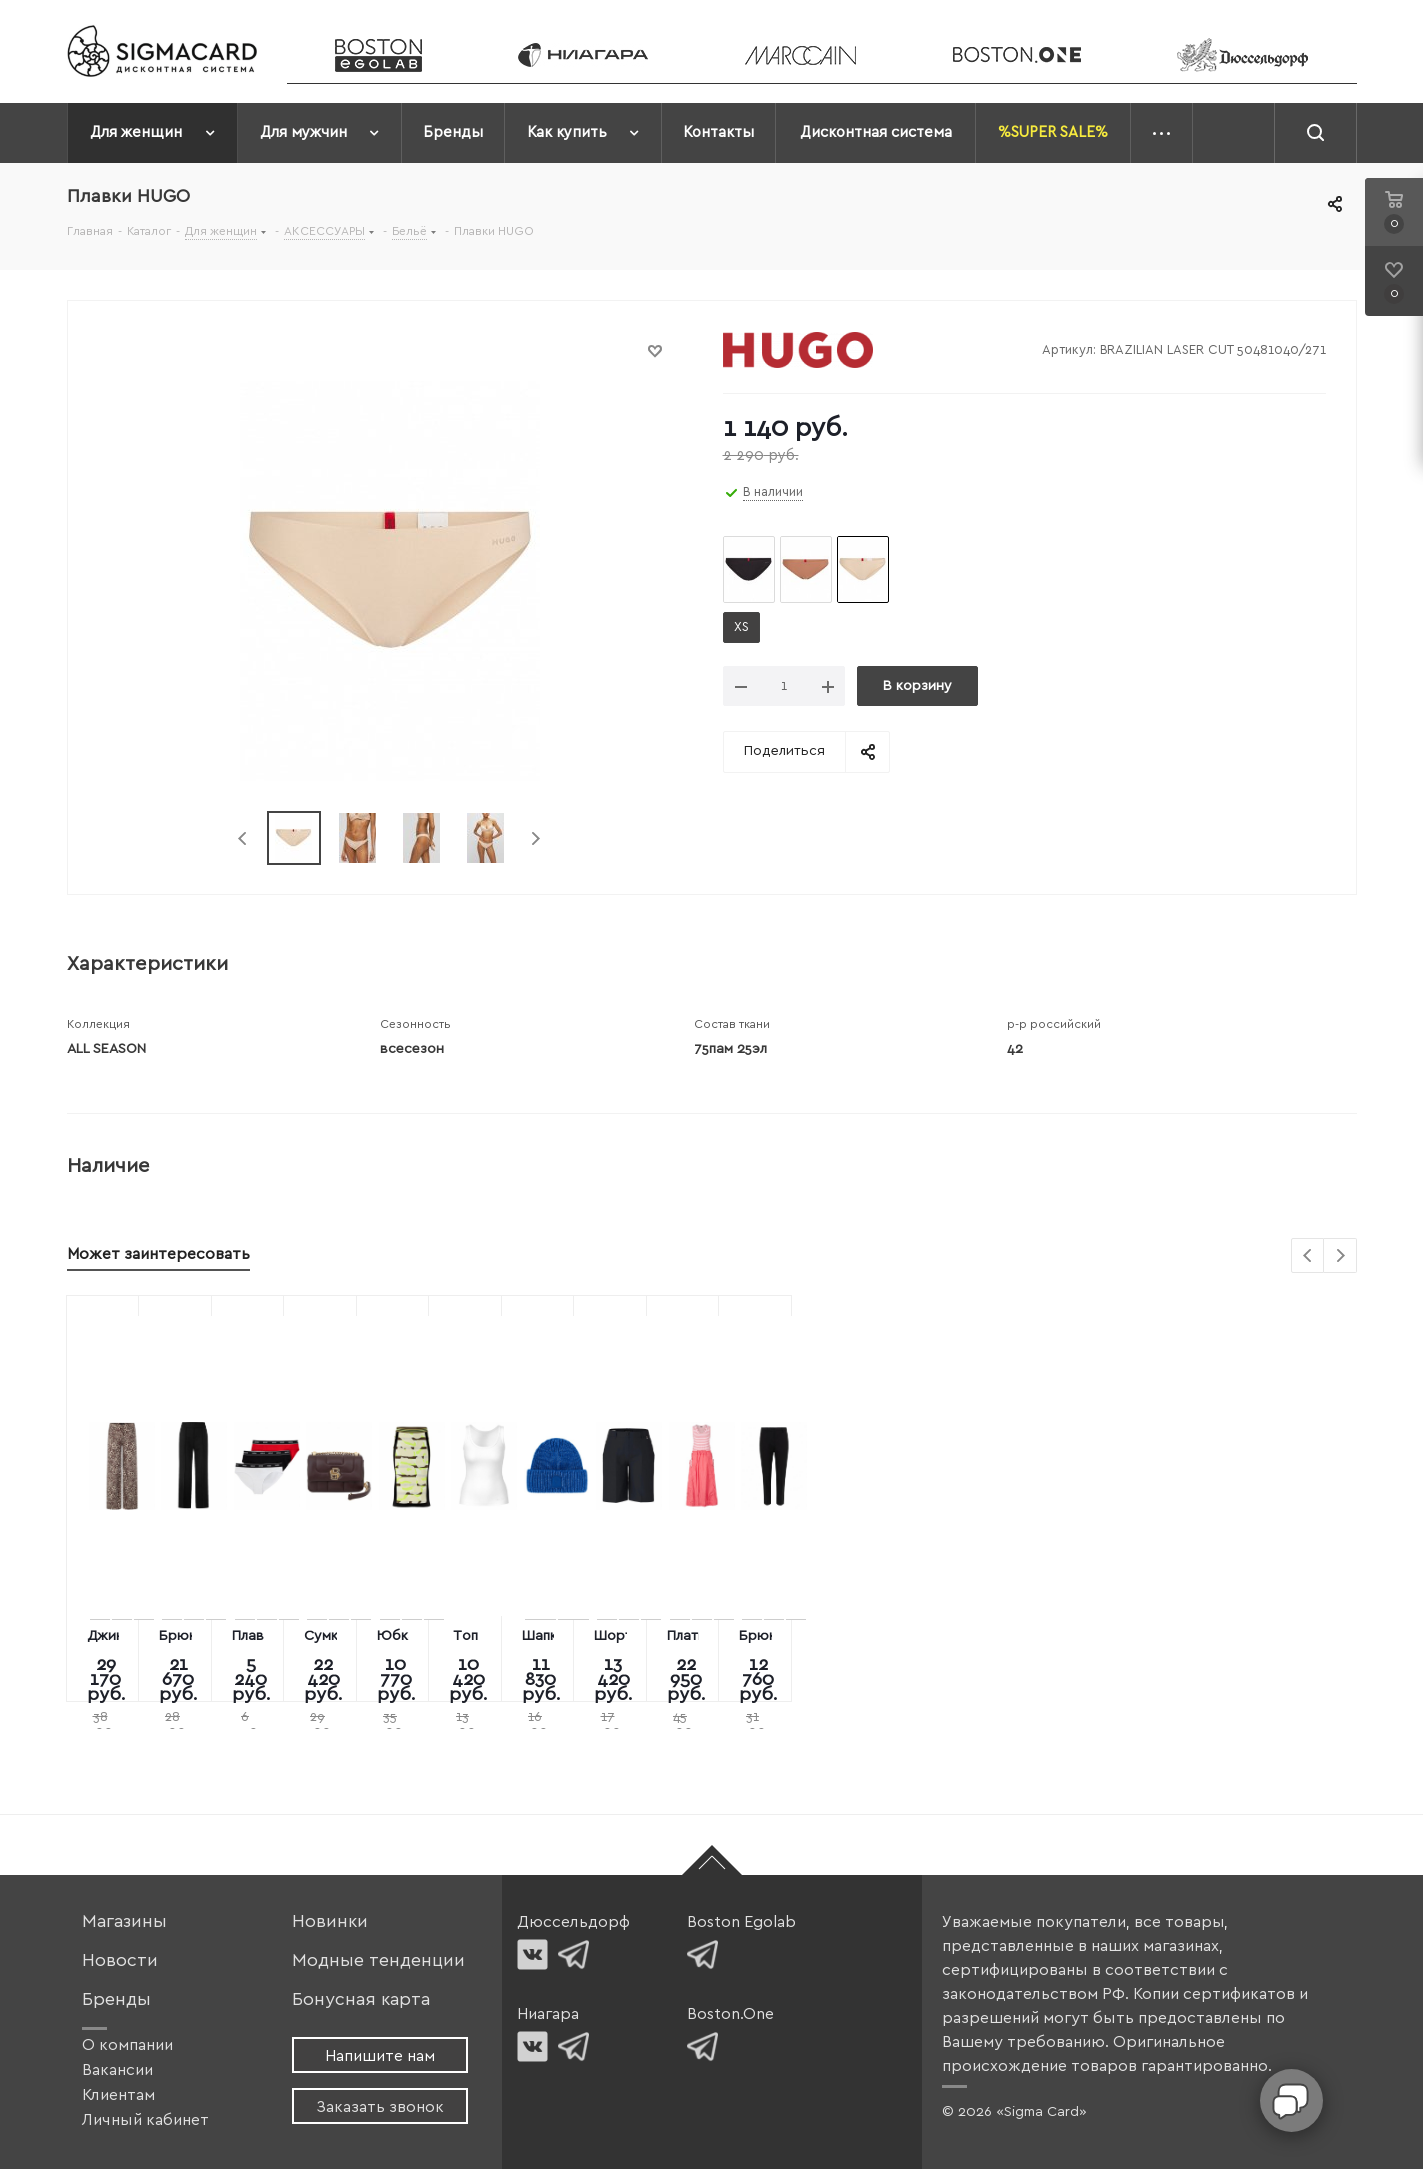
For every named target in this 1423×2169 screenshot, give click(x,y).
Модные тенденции (378, 1960)
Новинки (330, 1921)
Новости (120, 1960)
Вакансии (117, 2070)
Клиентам (118, 2095)
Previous (243, 838)
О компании (127, 2045)
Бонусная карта (361, 1999)
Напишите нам (380, 2056)
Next (535, 838)
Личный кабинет (145, 2120)
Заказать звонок (380, 2107)
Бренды (116, 1999)
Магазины (124, 1921)
